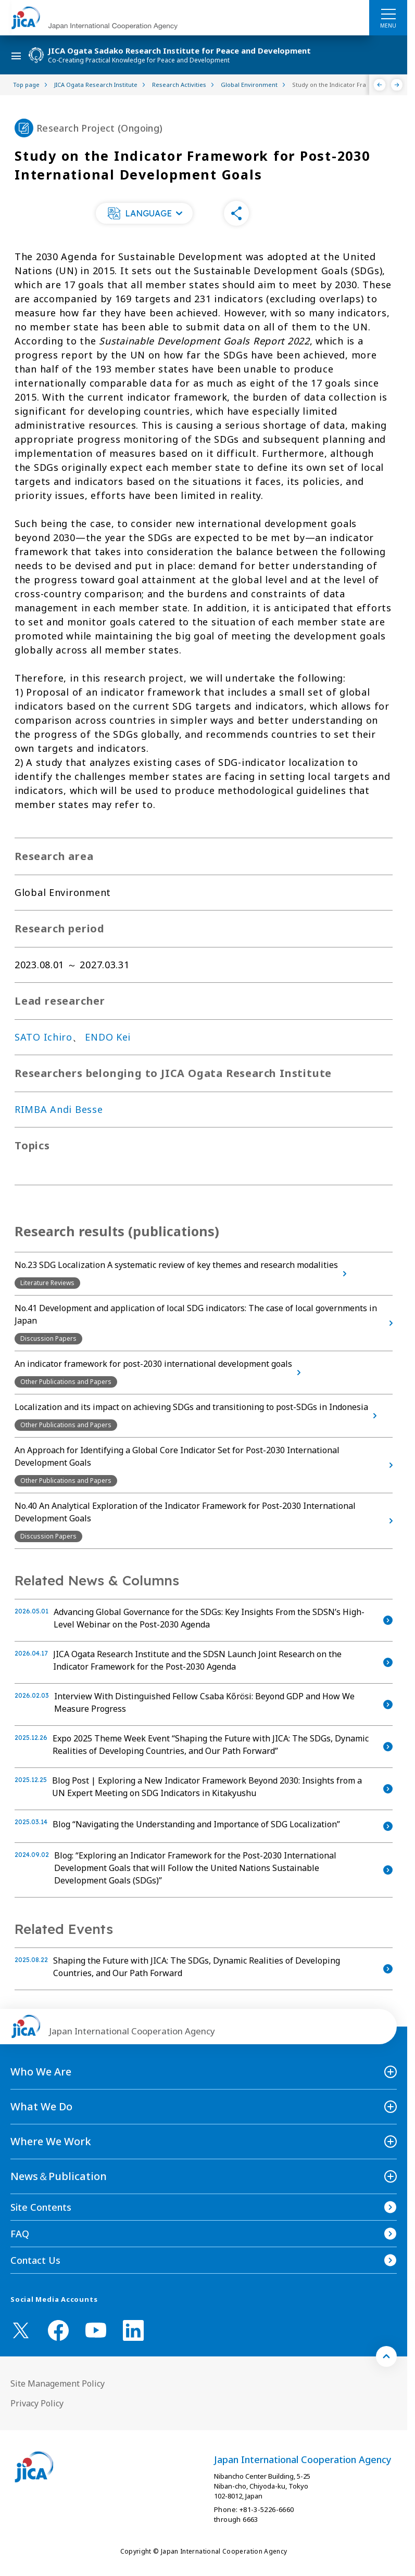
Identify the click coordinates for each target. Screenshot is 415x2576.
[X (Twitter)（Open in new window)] (20, 2330)
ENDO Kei (108, 1037)
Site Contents (40, 2207)
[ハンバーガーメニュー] (388, 13)
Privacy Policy (37, 2403)
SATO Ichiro (43, 1037)
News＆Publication (58, 2176)
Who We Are (40, 2072)
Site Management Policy (57, 2383)
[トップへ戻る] (386, 2356)
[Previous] (379, 84)
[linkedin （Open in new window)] (133, 2330)
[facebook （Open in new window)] (58, 2330)
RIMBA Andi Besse (59, 1109)
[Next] (397, 84)
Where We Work (50, 2141)
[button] (144, 213)
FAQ (19, 2233)
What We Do (41, 2106)
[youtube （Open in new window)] (95, 2330)
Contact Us (35, 2260)
